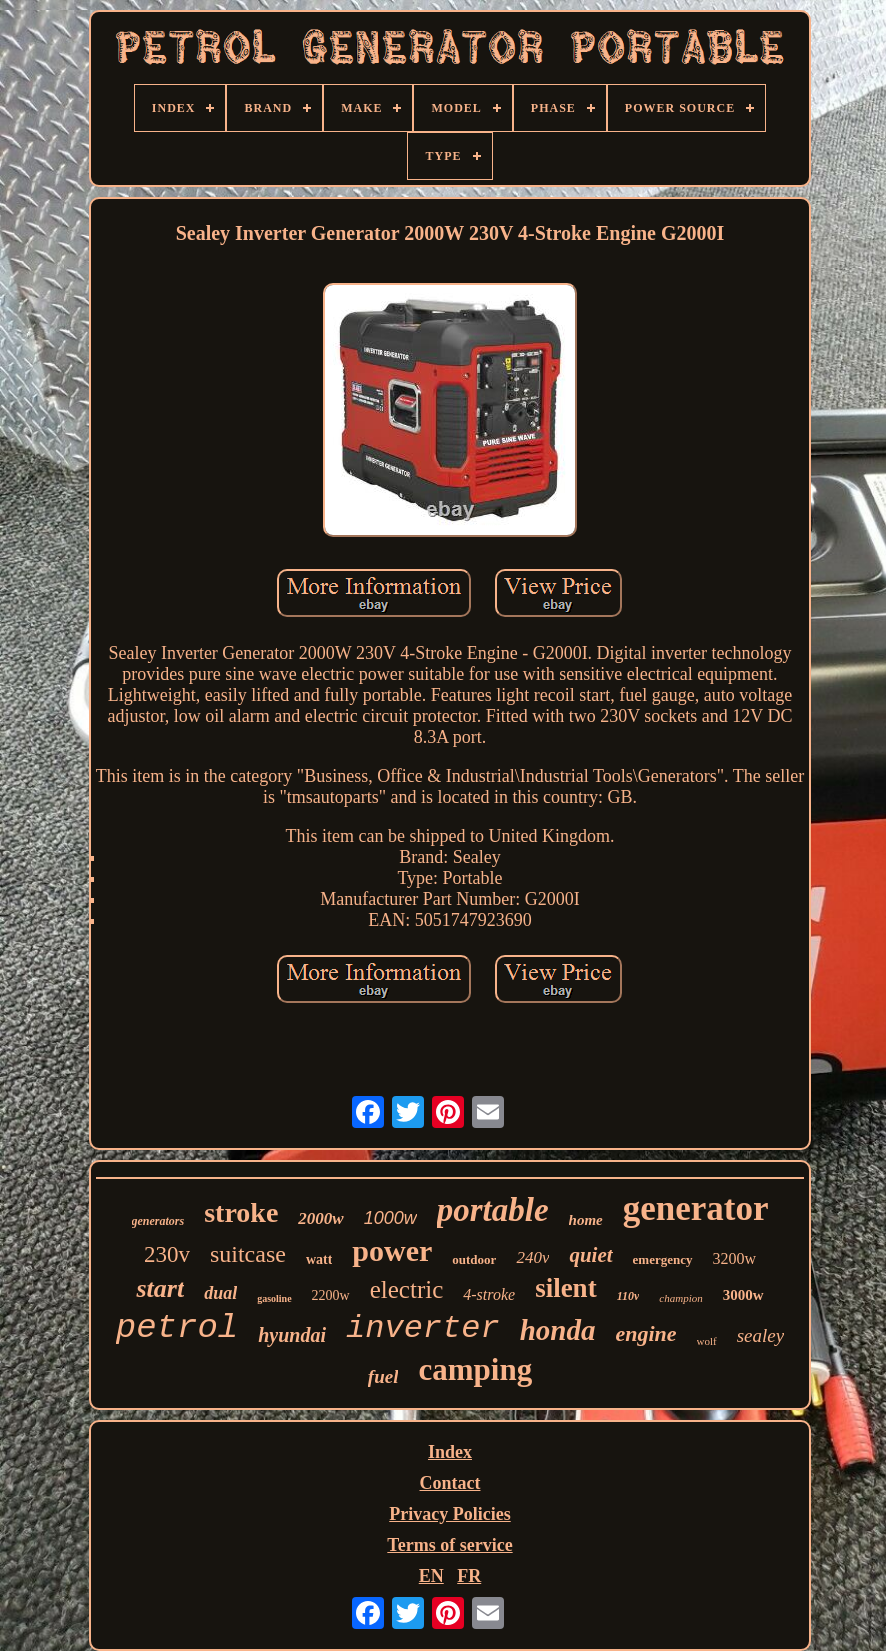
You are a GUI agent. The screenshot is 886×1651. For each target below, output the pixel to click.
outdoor (474, 1259)
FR (469, 1576)
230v (167, 1254)
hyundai (292, 1335)
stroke (241, 1212)
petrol (177, 1328)
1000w (390, 1218)
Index (450, 1452)
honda (558, 1330)
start (160, 1288)
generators (158, 1221)
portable (493, 1210)
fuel (383, 1376)
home (586, 1220)
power (392, 1250)
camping (475, 1369)
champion (680, 1298)
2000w (320, 1218)
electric (407, 1289)
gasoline (274, 1298)
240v (532, 1257)
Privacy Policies (449, 1514)
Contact (449, 1483)
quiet (590, 1255)
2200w (331, 1295)
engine (645, 1333)
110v (628, 1296)
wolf (707, 1341)
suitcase (248, 1254)
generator (696, 1208)
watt (319, 1259)
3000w (743, 1295)
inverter (423, 1328)
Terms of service (449, 1545)
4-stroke (489, 1294)
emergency (663, 1259)
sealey (760, 1335)
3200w (735, 1258)
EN (431, 1576)
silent (566, 1288)
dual (220, 1293)
